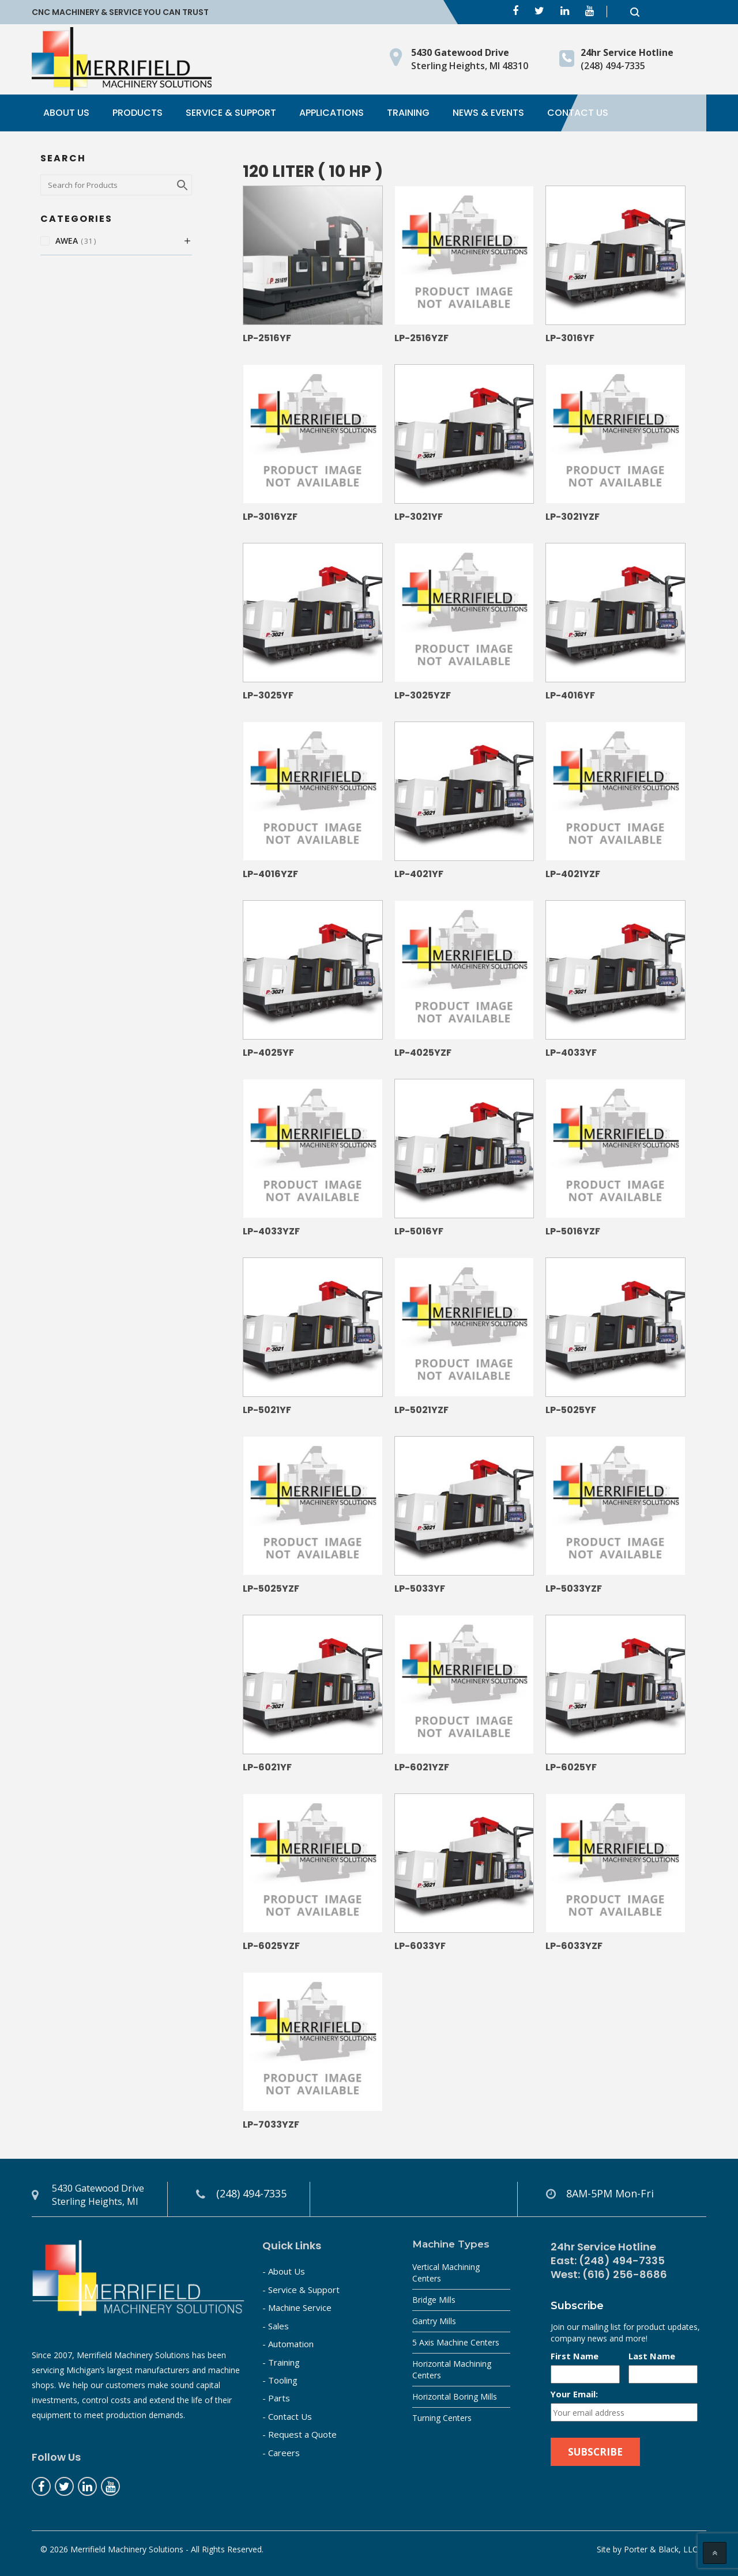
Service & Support (231, 112)
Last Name (651, 2356)
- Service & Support (301, 2289)
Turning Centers (442, 2417)
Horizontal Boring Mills (454, 2396)
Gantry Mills (434, 2321)
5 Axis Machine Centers (455, 2342)
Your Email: (574, 2394)
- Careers (281, 2452)
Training (408, 112)
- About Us (283, 2271)
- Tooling (280, 2380)
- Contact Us (287, 2416)
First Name (574, 2356)
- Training (281, 2362)
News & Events (488, 112)
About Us (66, 112)
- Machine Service (297, 2307)
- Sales (275, 2326)
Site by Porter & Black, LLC (647, 2549)
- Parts (276, 2398)
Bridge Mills (433, 2299)
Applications (331, 112)
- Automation (288, 2344)
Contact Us (577, 112)
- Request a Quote (299, 2434)
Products (137, 112)
